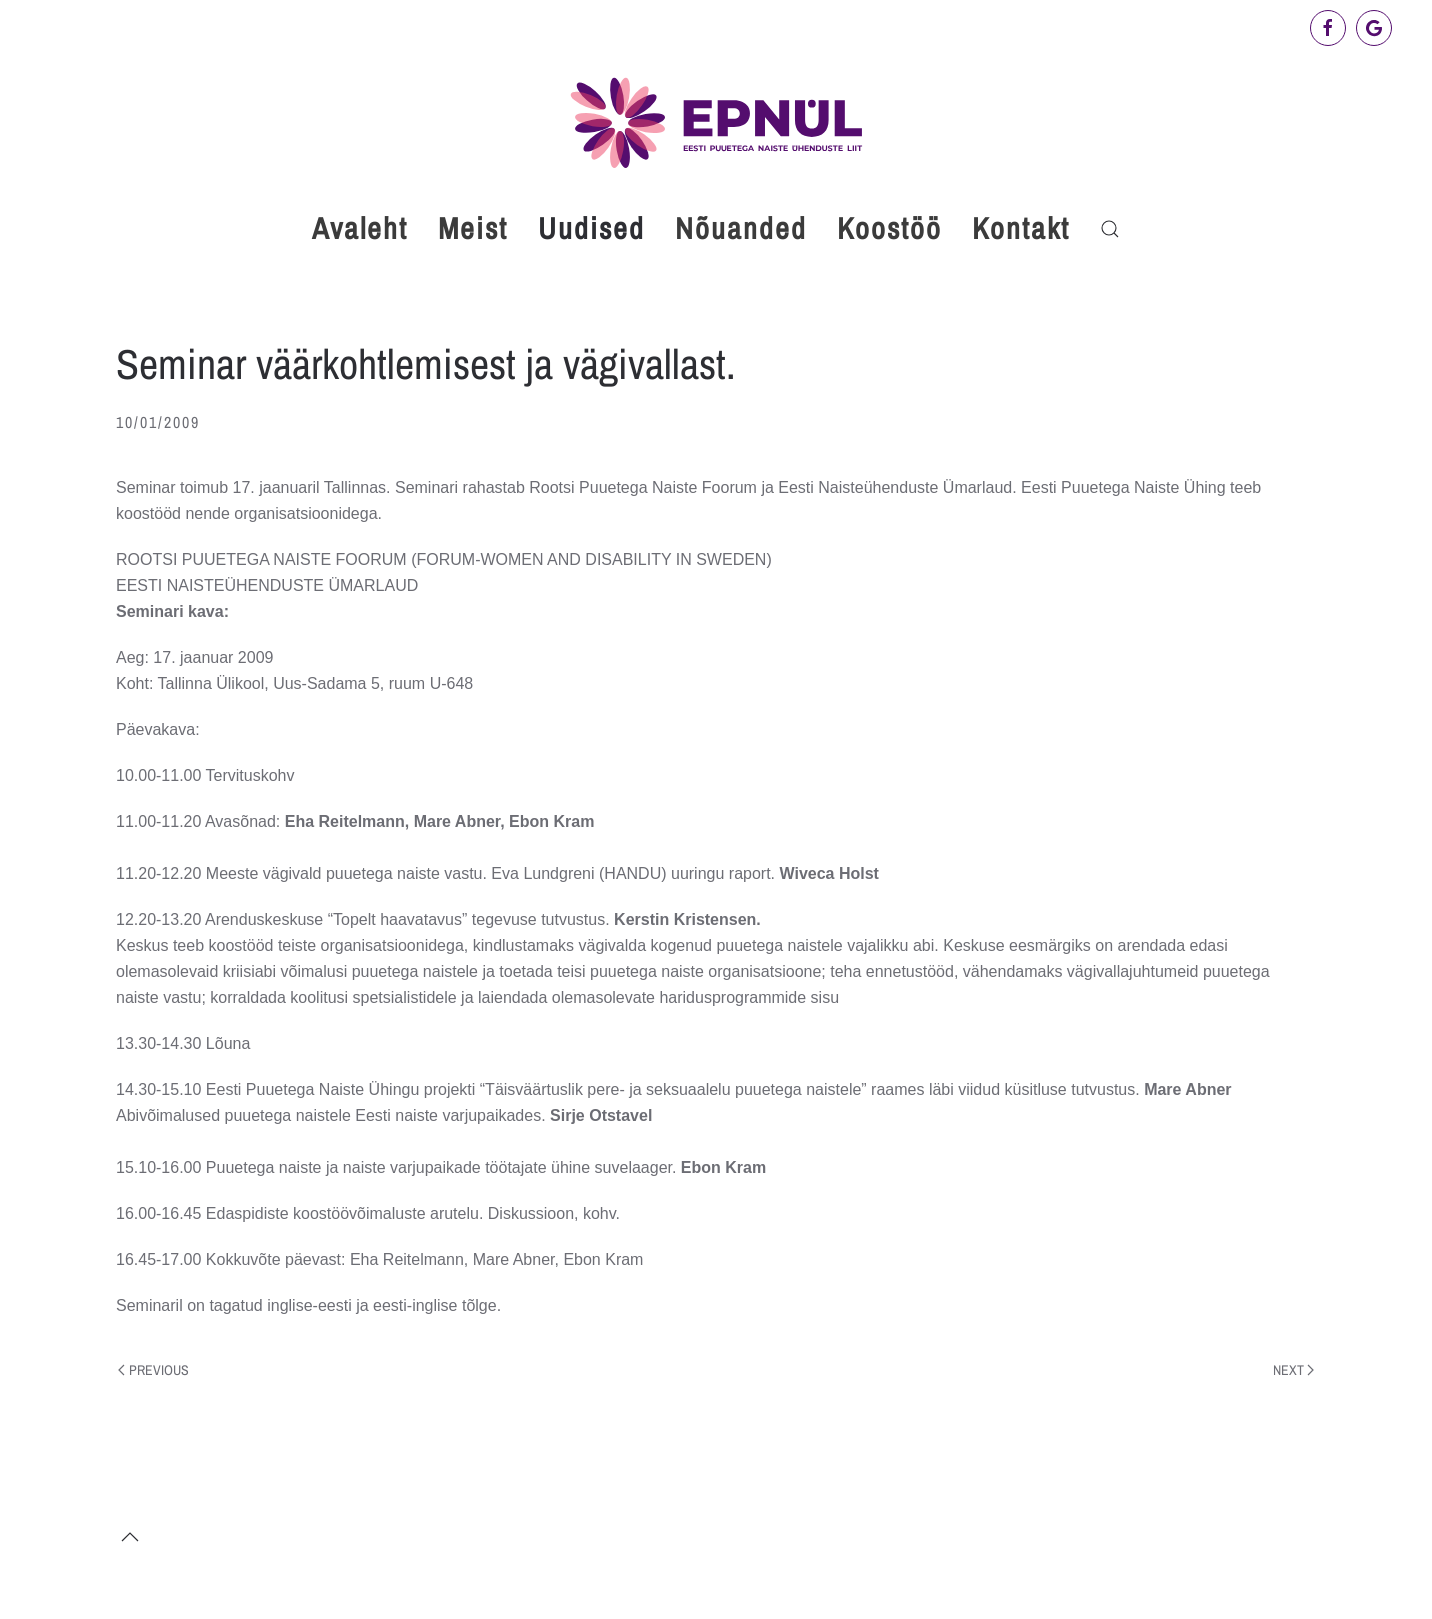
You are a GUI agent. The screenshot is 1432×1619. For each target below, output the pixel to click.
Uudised (591, 228)
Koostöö (889, 228)
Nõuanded (741, 228)
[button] (1110, 229)
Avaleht (360, 228)
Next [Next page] (1294, 1370)
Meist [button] (473, 228)
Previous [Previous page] (153, 1370)
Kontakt (1021, 228)
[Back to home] (716, 122)
